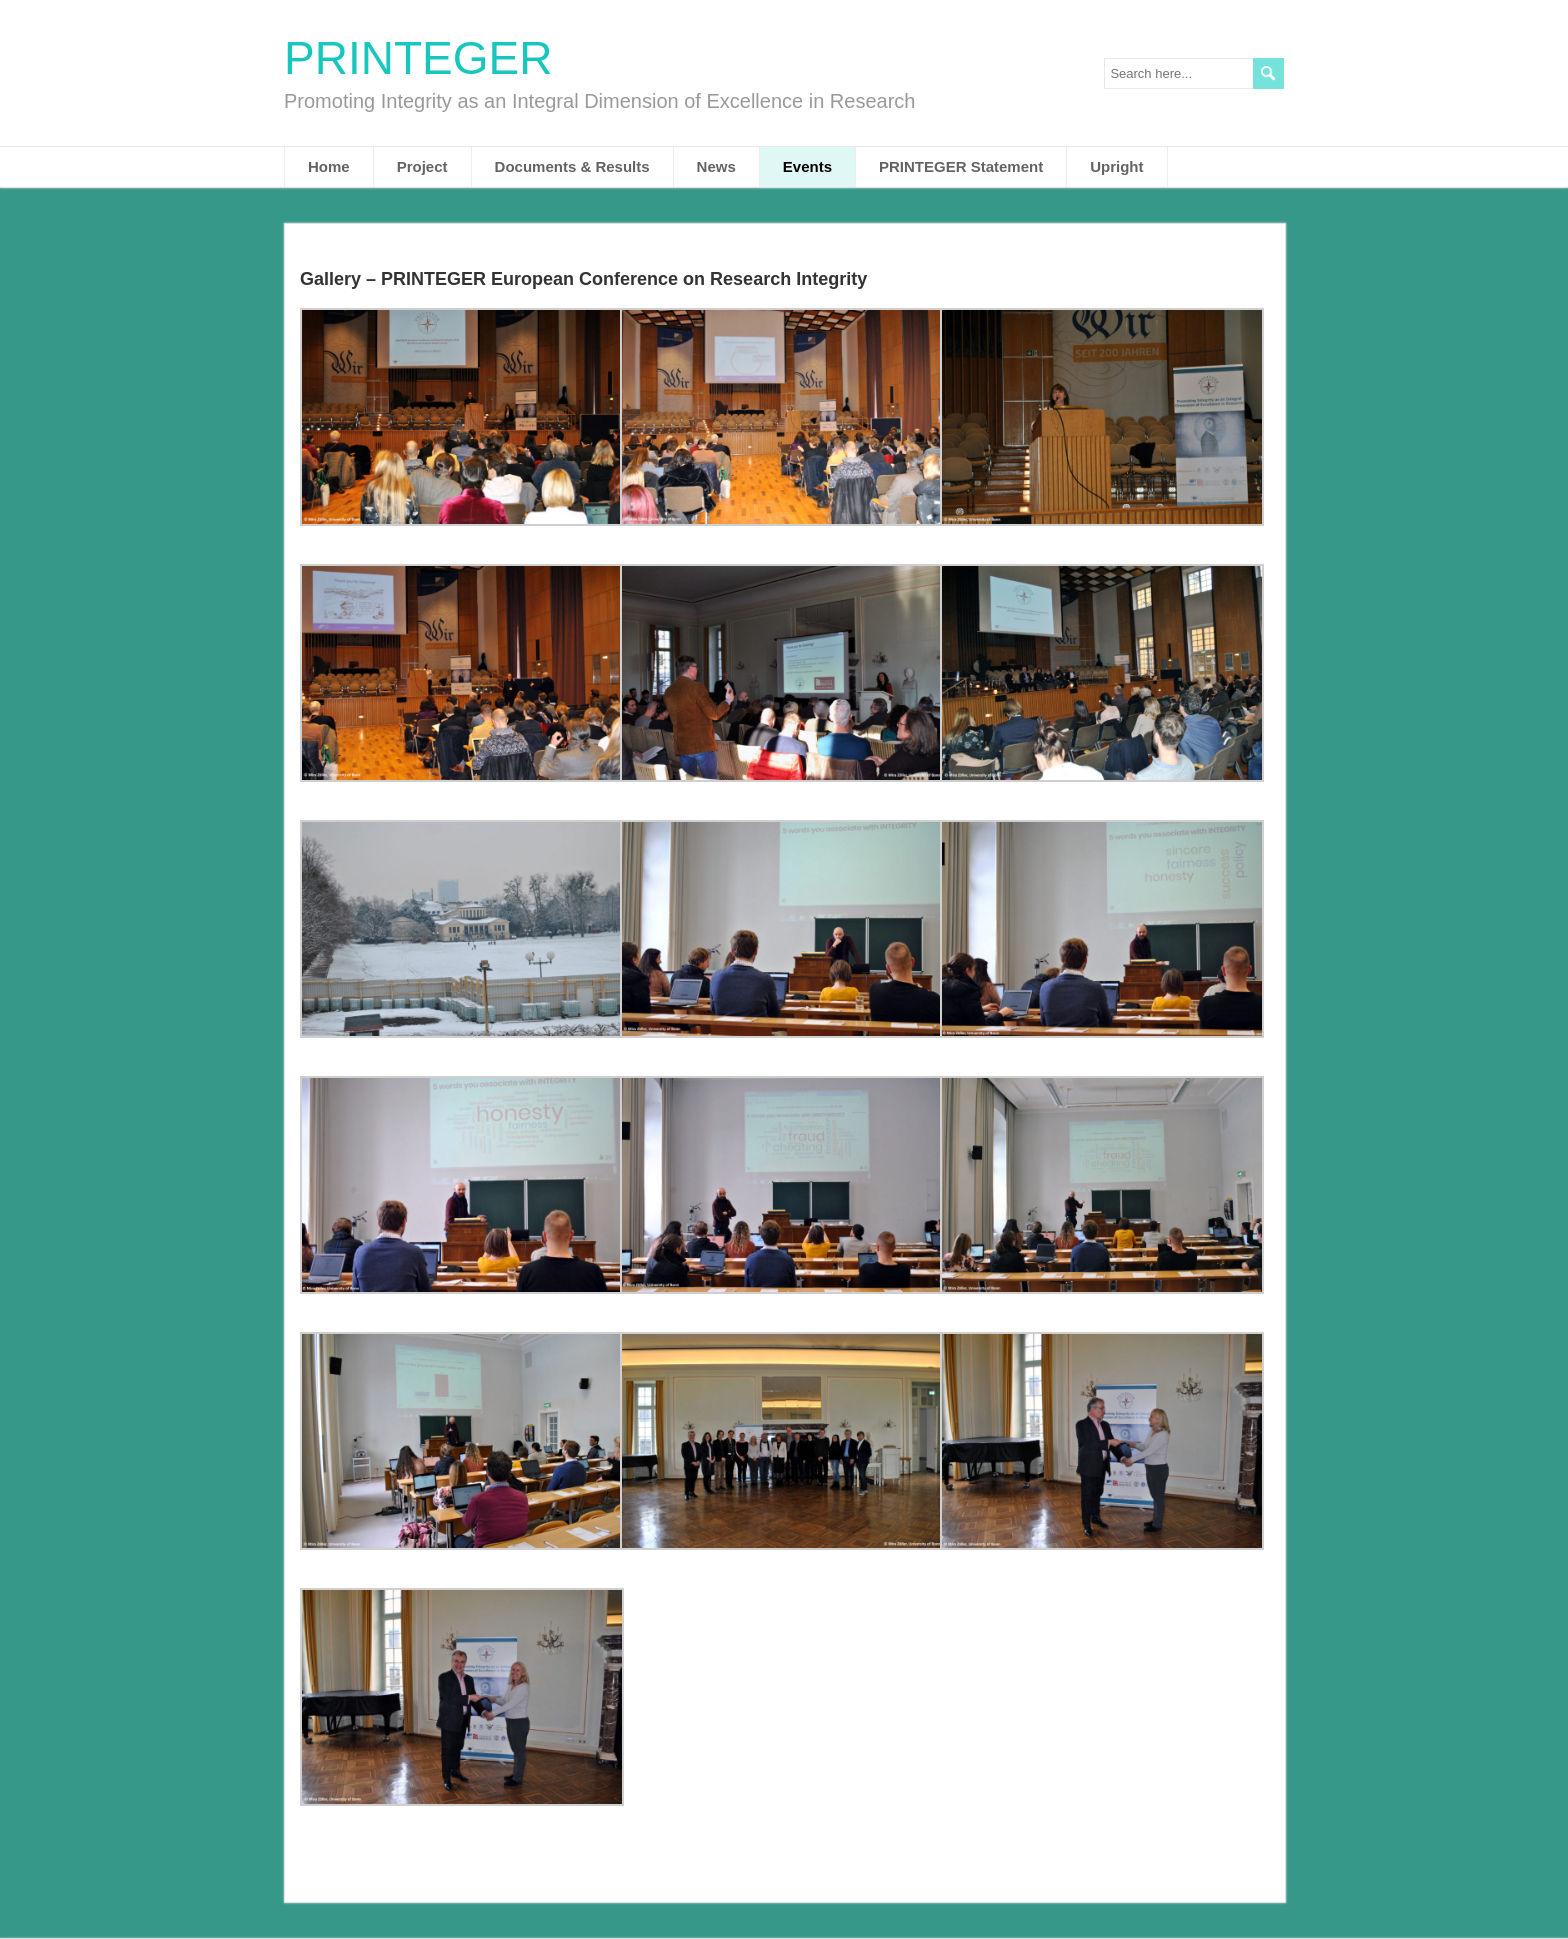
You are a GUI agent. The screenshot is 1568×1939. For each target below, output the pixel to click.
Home (329, 166)
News (716, 166)
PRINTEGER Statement (961, 166)
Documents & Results (572, 166)
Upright (1116, 166)
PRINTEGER (418, 58)
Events (807, 166)
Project (422, 166)
